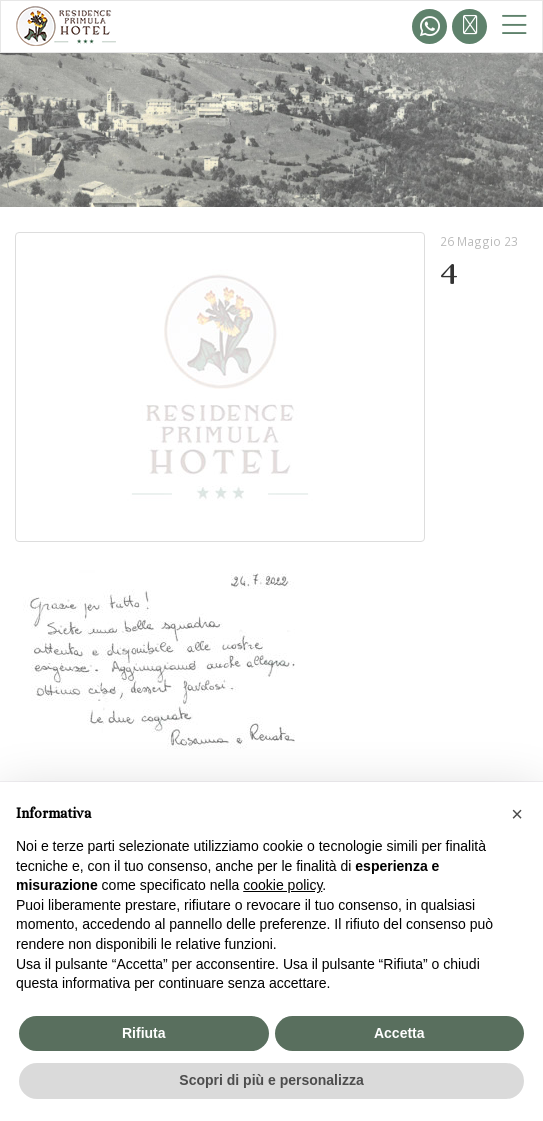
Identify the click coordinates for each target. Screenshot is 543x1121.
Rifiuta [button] (144, 1033)
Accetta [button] (399, 1033)
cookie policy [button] (282, 885)
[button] (517, 814)
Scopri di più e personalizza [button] (271, 1080)
